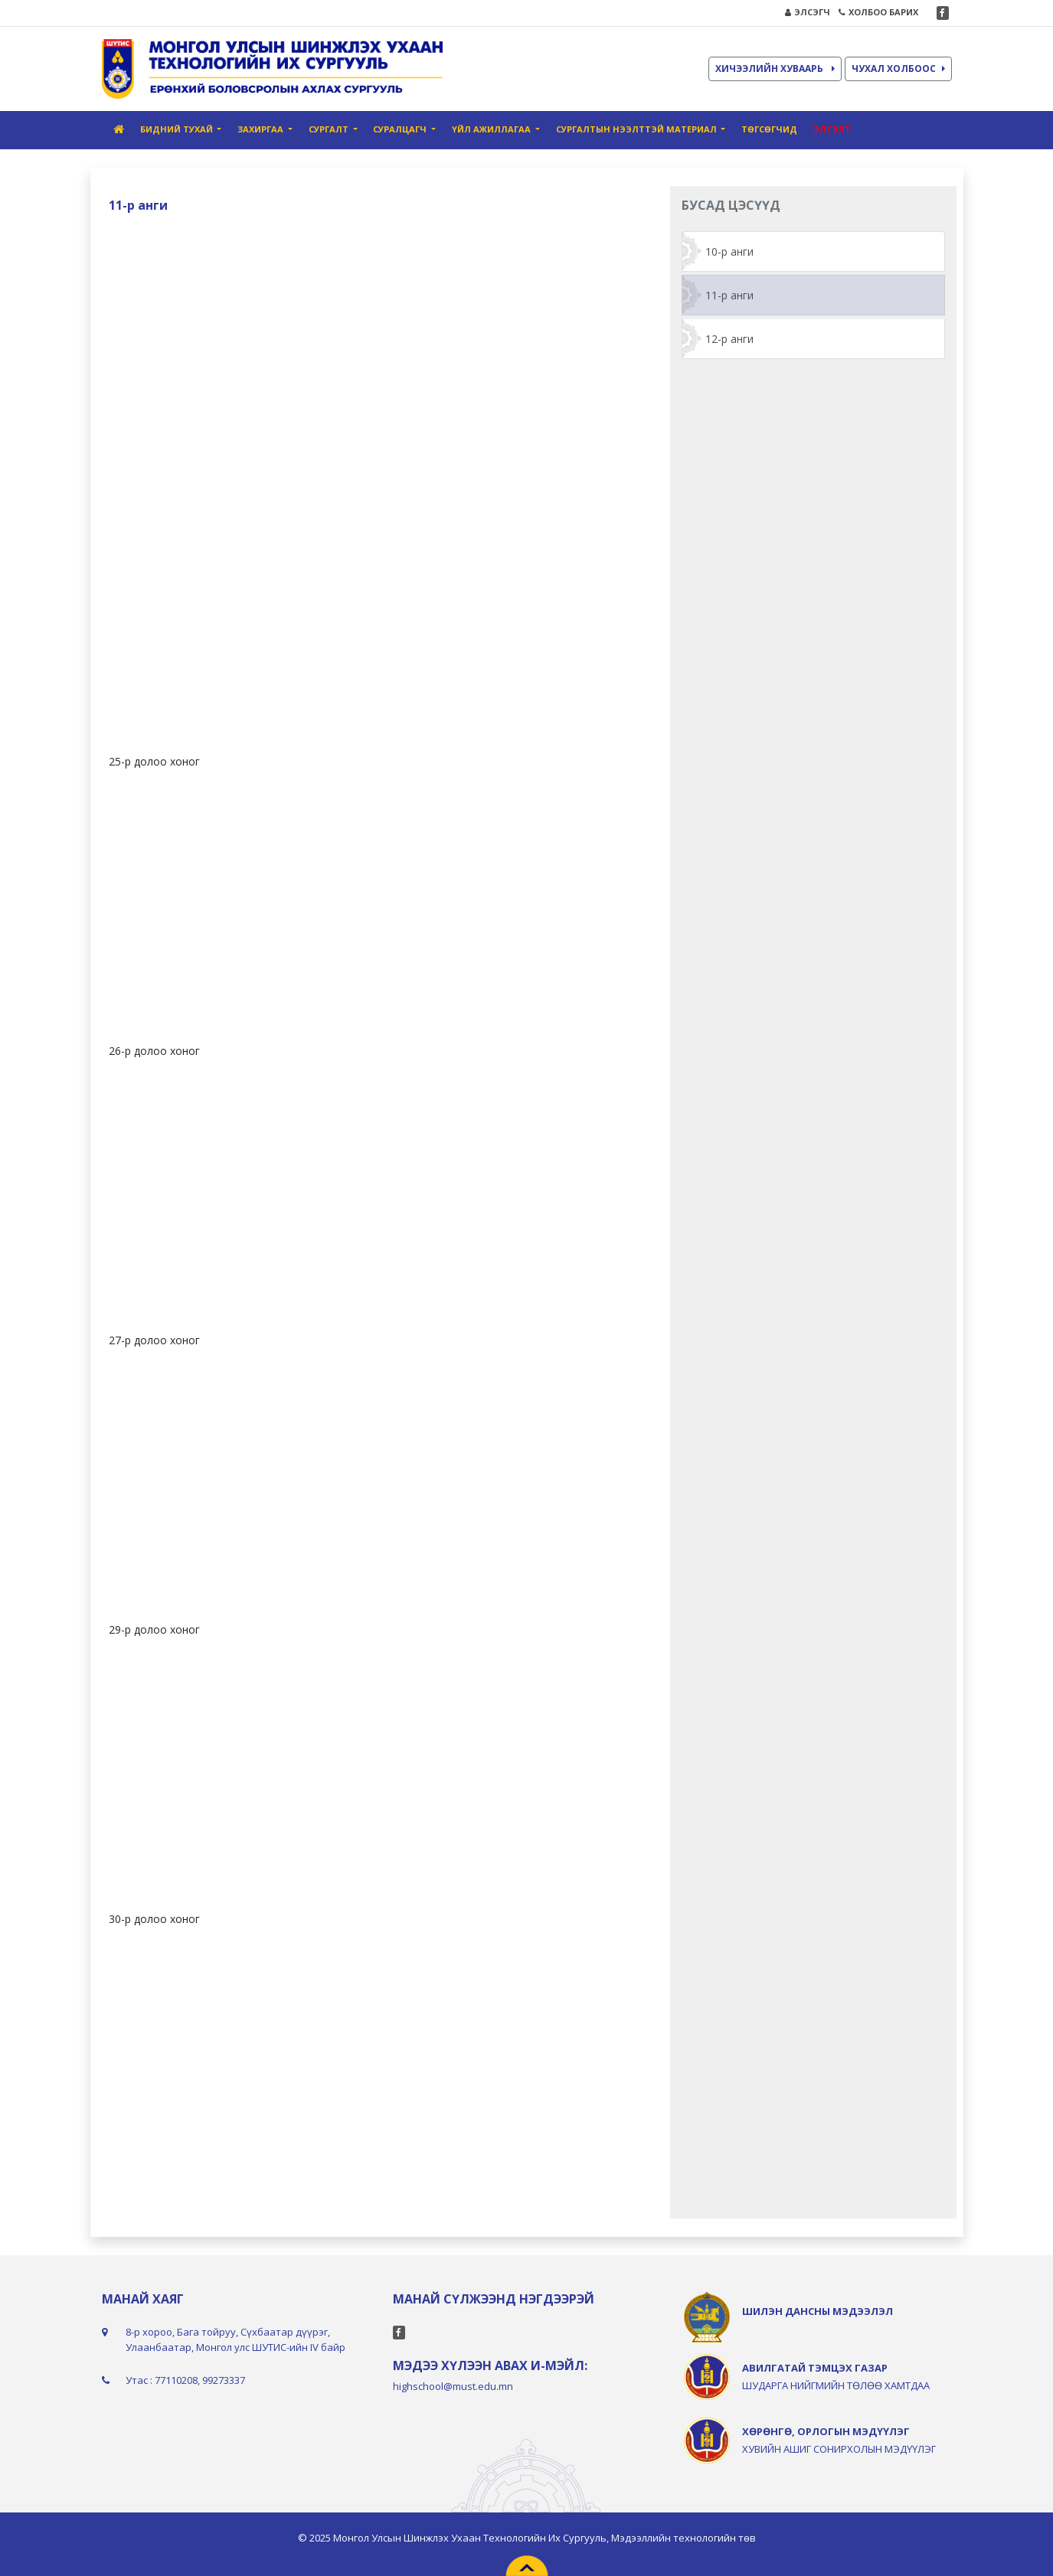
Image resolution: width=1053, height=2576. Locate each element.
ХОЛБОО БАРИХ (878, 12)
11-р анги (729, 295)
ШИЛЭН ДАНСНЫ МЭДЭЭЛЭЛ (817, 2311)
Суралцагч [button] (401, 129)
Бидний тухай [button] (177, 129)
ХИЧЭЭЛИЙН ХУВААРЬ (775, 68)
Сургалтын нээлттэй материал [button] (637, 129)
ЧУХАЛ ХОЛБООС (898, 68)
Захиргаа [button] (261, 129)
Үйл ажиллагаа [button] (492, 129)
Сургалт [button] (330, 129)
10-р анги (729, 251)
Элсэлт (832, 129)
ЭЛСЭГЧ (807, 12)
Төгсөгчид (769, 129)
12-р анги (729, 338)
